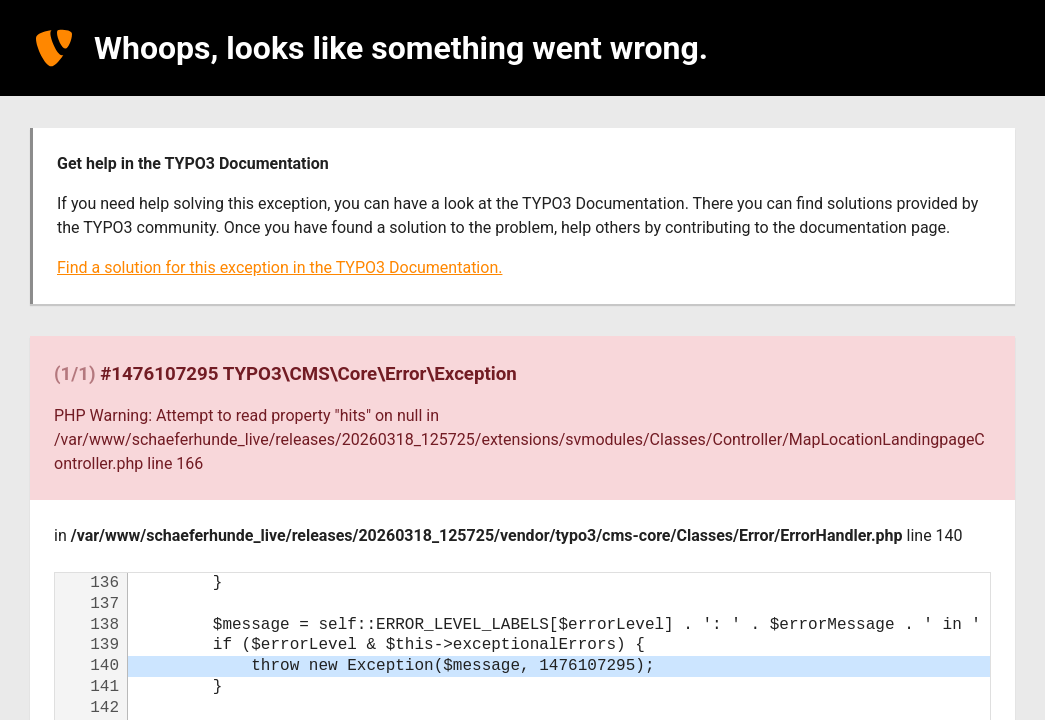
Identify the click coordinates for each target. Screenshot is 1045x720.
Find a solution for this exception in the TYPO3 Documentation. (279, 267)
